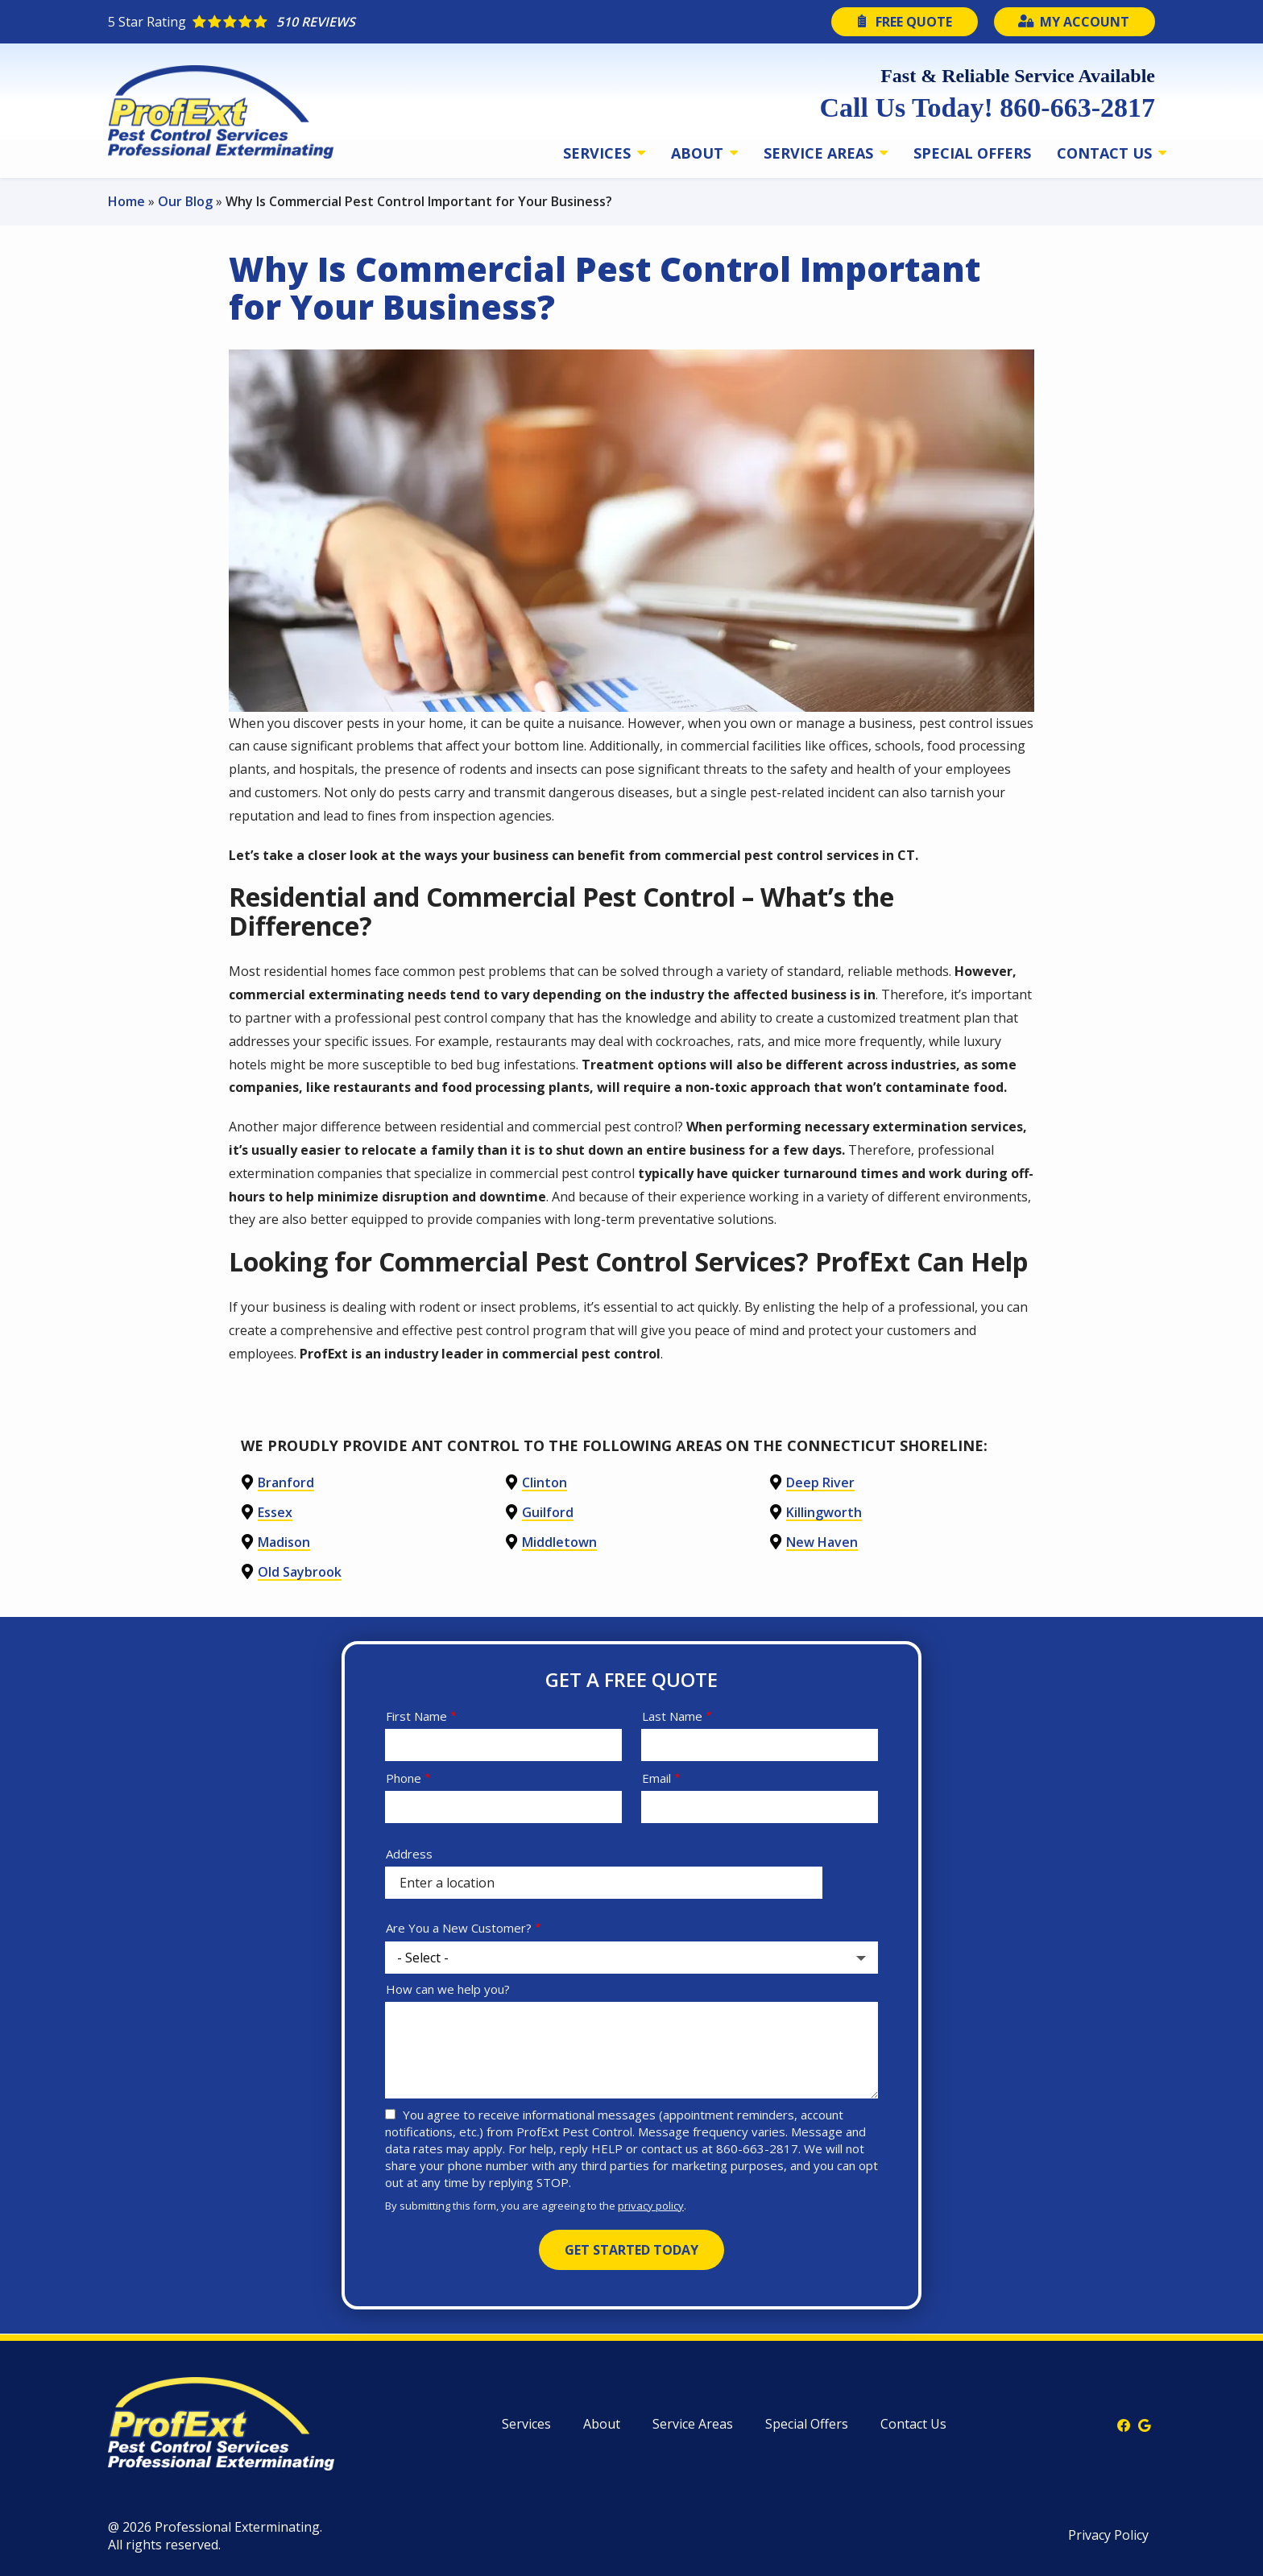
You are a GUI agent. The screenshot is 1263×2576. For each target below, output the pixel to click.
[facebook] (1123, 2423)
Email (656, 1778)
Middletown (559, 1542)
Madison (284, 1542)
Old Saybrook (300, 1572)
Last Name (672, 1716)
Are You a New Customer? (459, 1928)
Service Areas (820, 153)
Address (409, 1854)
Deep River (820, 1482)
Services (599, 153)
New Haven (822, 1542)
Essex (275, 1512)
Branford (286, 1482)
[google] (1144, 2423)
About (699, 153)
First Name (416, 1716)
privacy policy (651, 2205)
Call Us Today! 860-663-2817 (987, 107)
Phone (403, 1778)
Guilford (548, 1512)
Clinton (544, 1482)
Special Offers (972, 153)
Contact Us (1106, 153)
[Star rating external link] (370, 22)
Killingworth (824, 1512)
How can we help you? (448, 1989)
